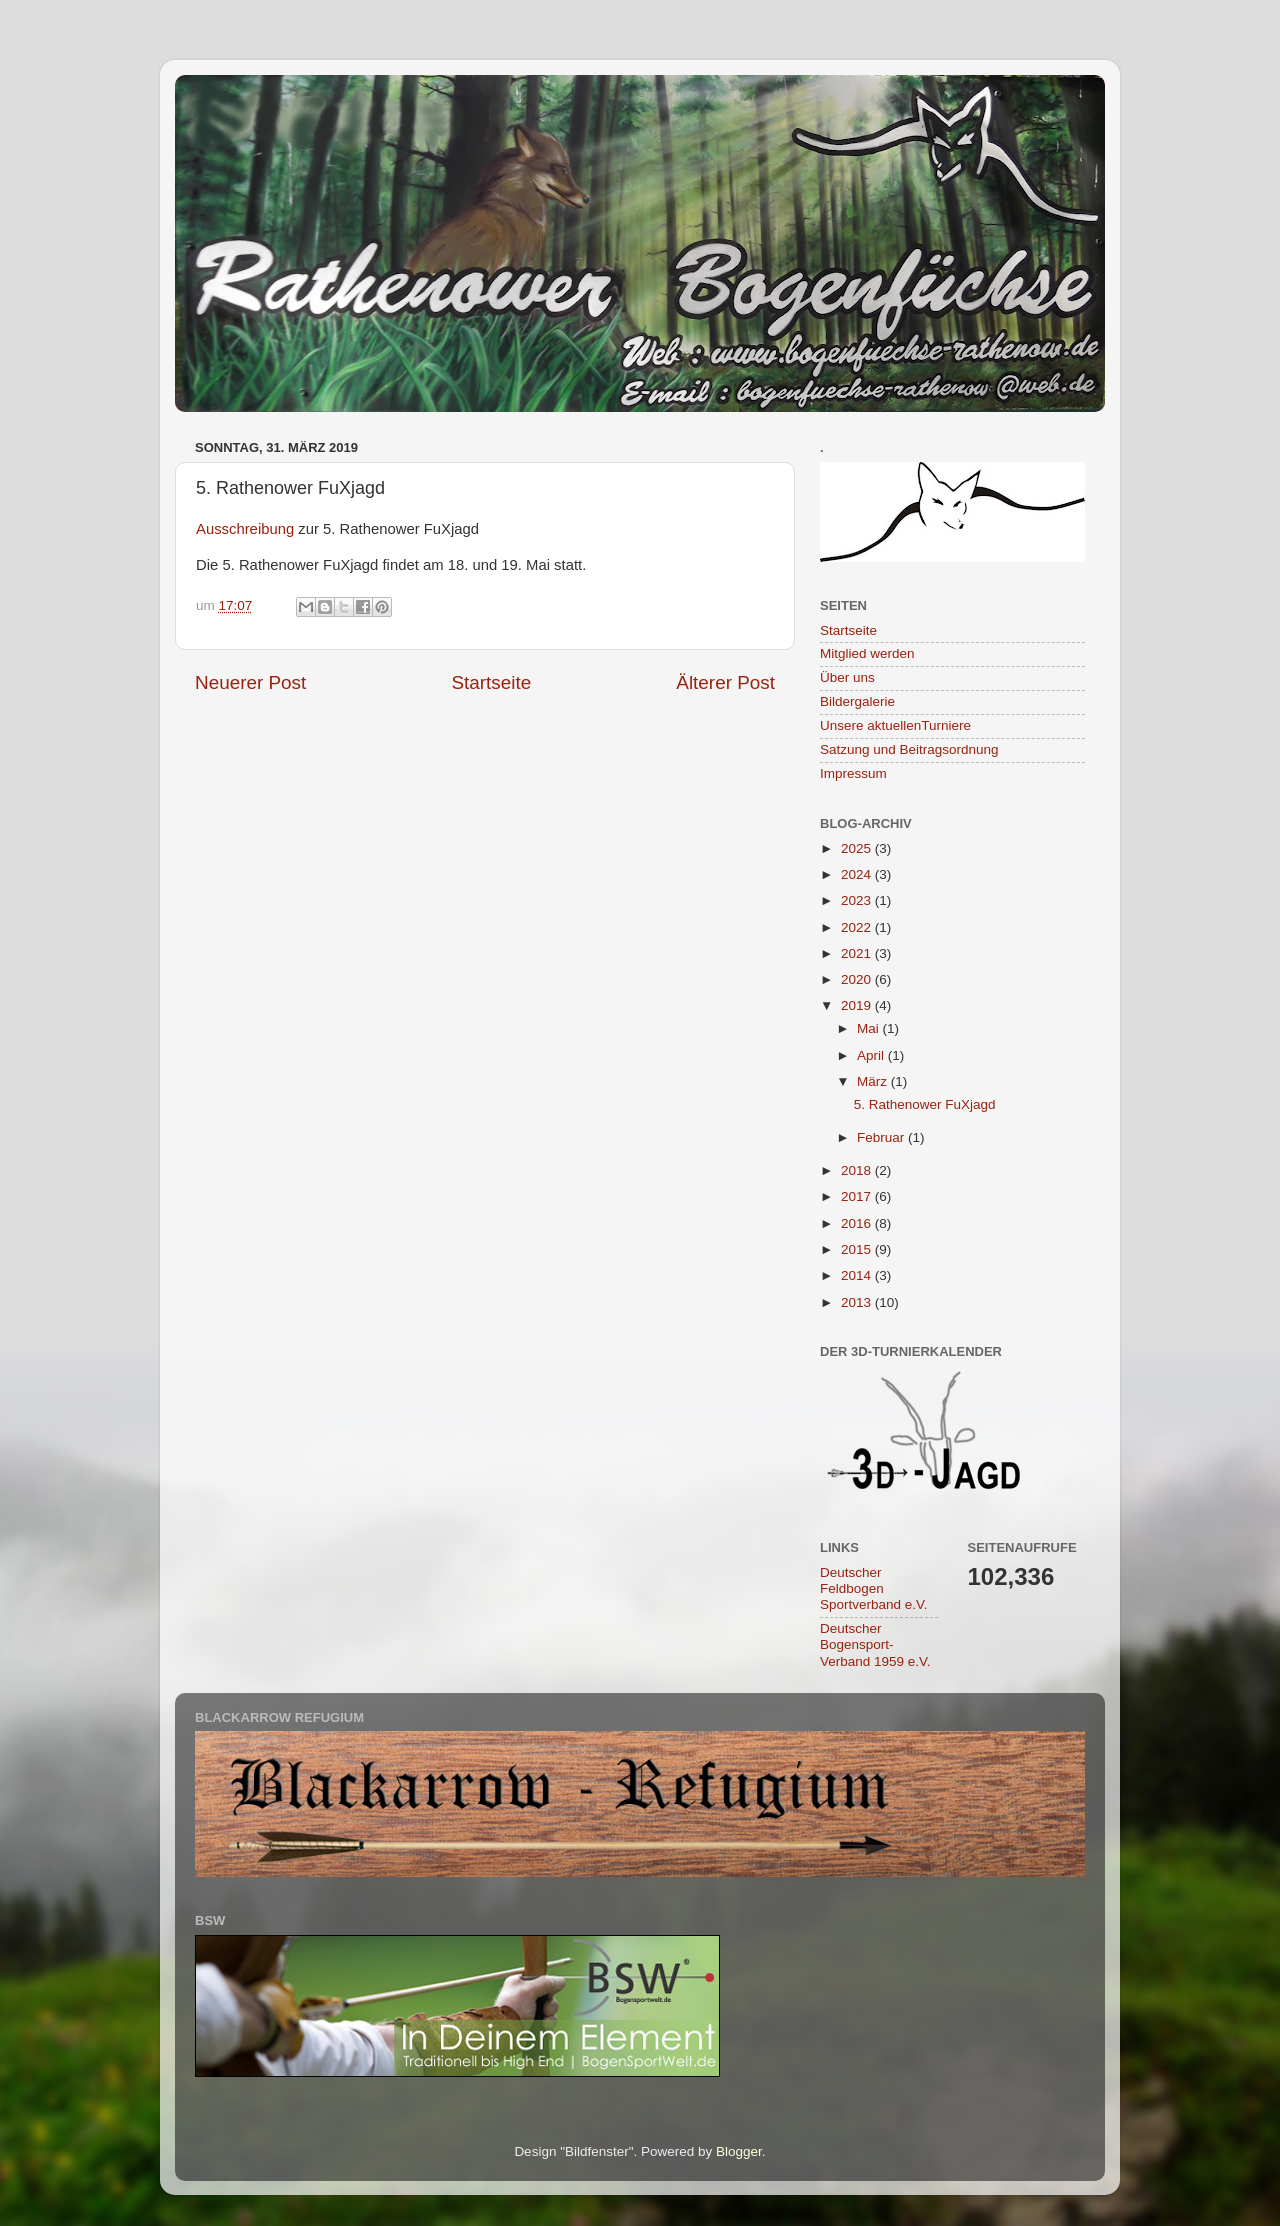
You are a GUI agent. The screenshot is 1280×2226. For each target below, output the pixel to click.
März (874, 1081)
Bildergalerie (857, 701)
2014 (858, 1275)
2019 (858, 1005)
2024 (858, 874)
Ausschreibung (245, 529)
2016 (858, 1223)
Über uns (847, 677)
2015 (858, 1249)
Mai (870, 1028)
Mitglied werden (867, 653)
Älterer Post (725, 682)
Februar (882, 1137)
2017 (858, 1196)
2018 (858, 1170)
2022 (858, 927)
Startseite (491, 682)
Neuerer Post (250, 682)
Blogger (739, 2151)
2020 (858, 979)
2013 (858, 1302)
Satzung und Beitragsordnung (909, 749)
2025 (858, 848)
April (872, 1055)
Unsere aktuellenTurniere (895, 725)
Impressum (853, 773)
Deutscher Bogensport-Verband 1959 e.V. (875, 1644)
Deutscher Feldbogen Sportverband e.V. (874, 1588)
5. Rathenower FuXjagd (925, 1104)
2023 (858, 900)
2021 (858, 953)
